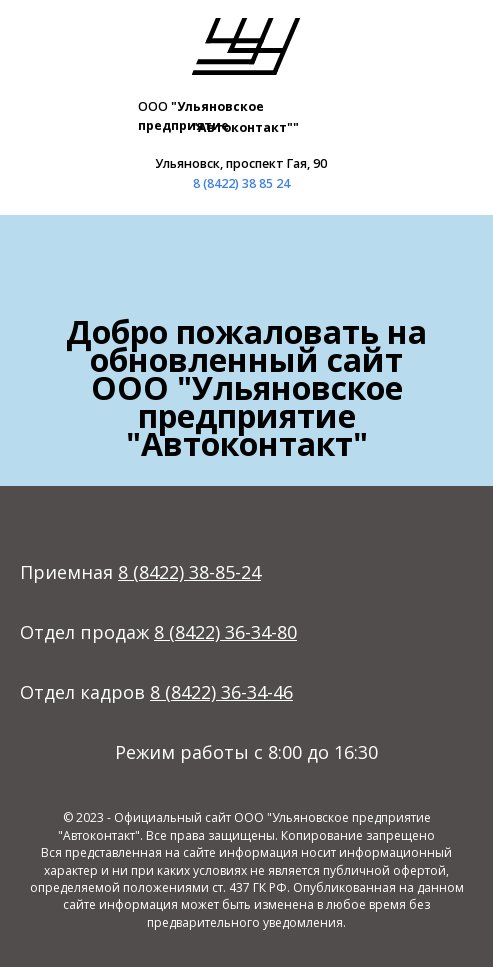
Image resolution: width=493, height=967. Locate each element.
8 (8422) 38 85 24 (241, 183)
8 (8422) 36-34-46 (221, 692)
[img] (246, 46)
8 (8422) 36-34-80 (225, 632)
